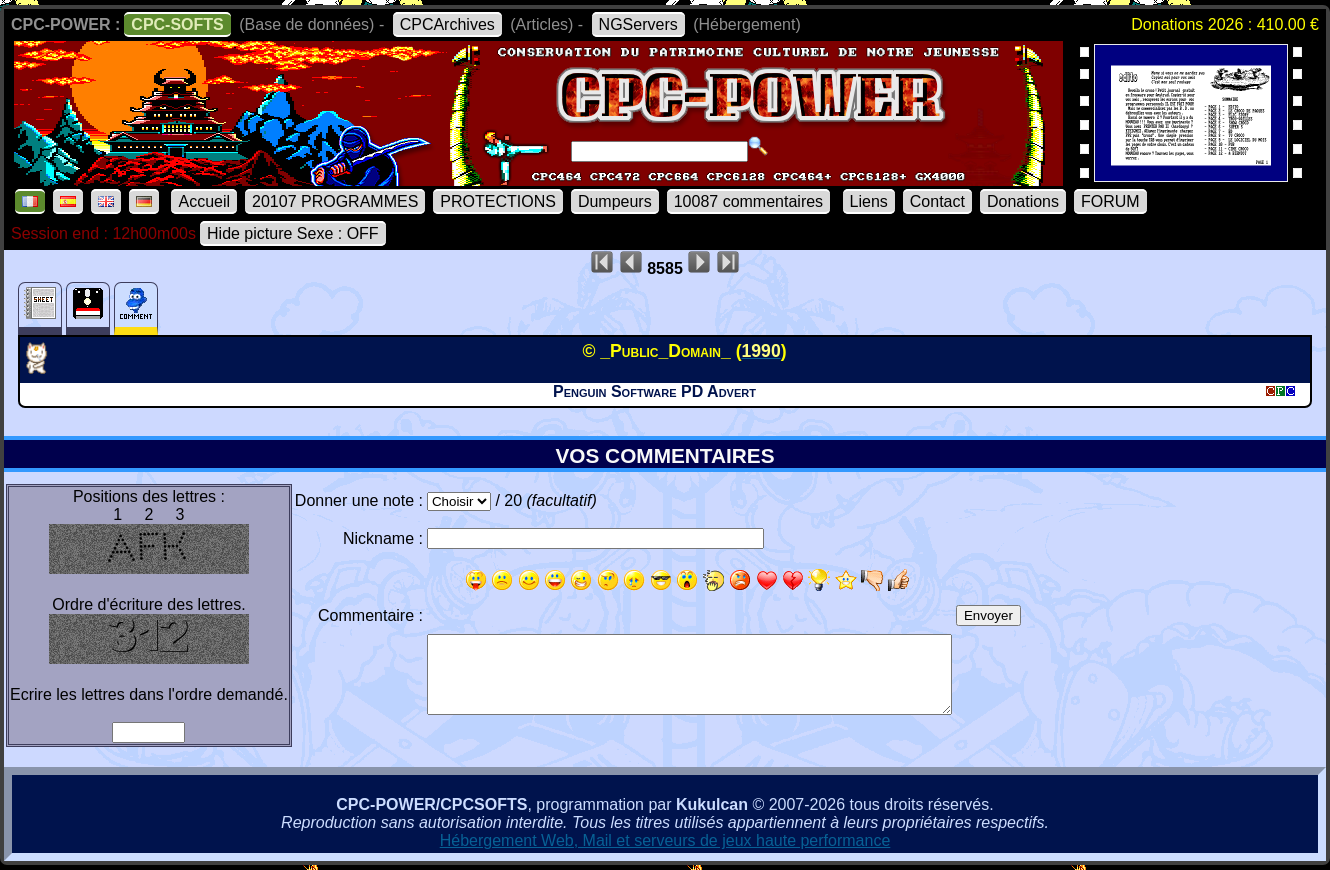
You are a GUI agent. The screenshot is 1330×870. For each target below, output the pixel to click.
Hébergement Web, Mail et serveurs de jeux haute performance (665, 840)
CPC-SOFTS (177, 24)
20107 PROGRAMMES (335, 201)
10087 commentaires (748, 201)
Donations (1023, 201)
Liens (869, 201)
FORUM (1110, 201)
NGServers (638, 24)
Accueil (204, 201)
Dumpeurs (615, 201)
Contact (937, 201)
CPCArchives (447, 24)
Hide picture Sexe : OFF (293, 233)
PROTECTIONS (498, 201)
